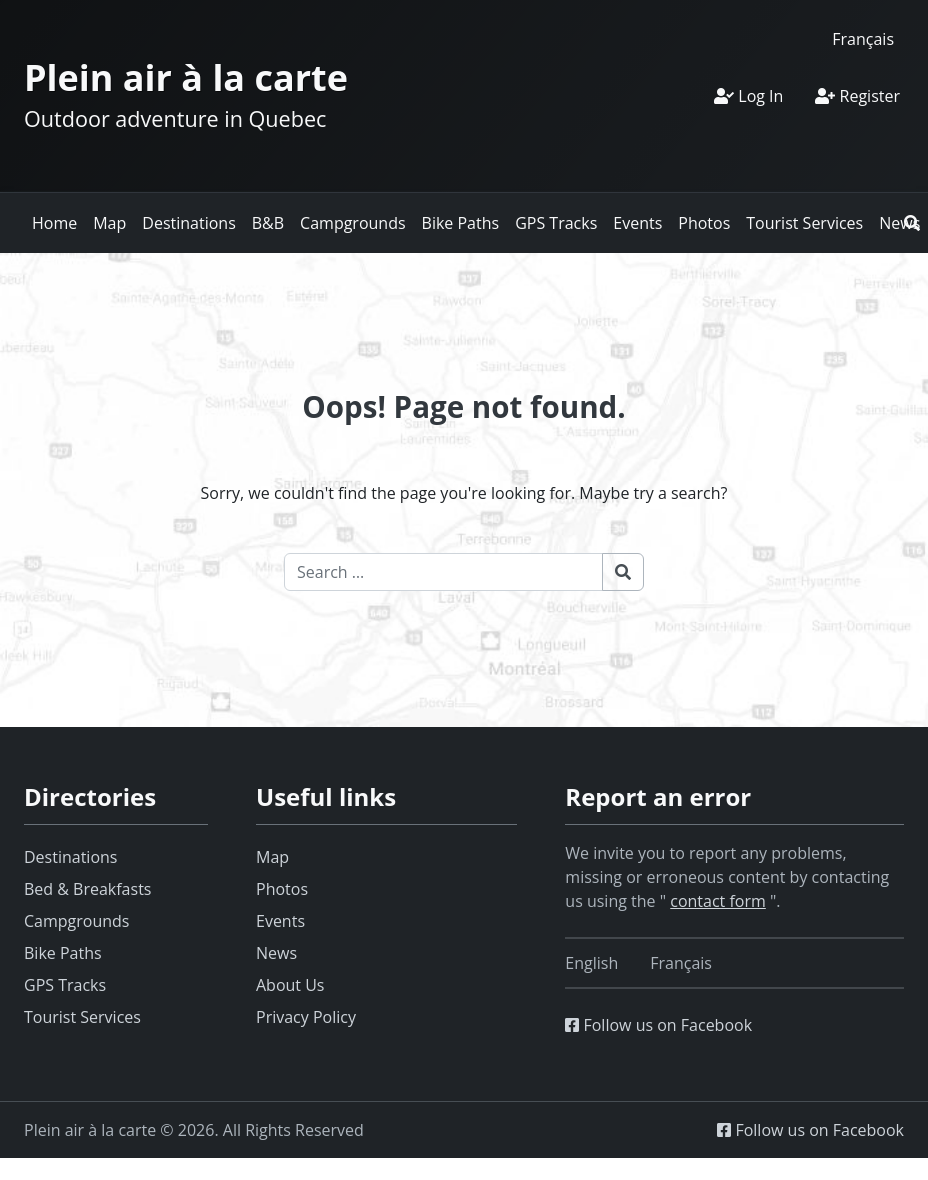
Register (857, 96)
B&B (268, 223)
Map (109, 223)
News (276, 953)
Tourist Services (804, 223)
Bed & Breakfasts (87, 889)
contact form (718, 901)
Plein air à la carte (186, 77)
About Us (290, 985)
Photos (704, 223)
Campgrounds (352, 223)
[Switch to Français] (863, 38)
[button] (912, 223)
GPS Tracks (556, 223)
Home (54, 223)
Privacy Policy (306, 1017)
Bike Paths (461, 223)
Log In (748, 96)
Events (637, 223)
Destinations (188, 223)
